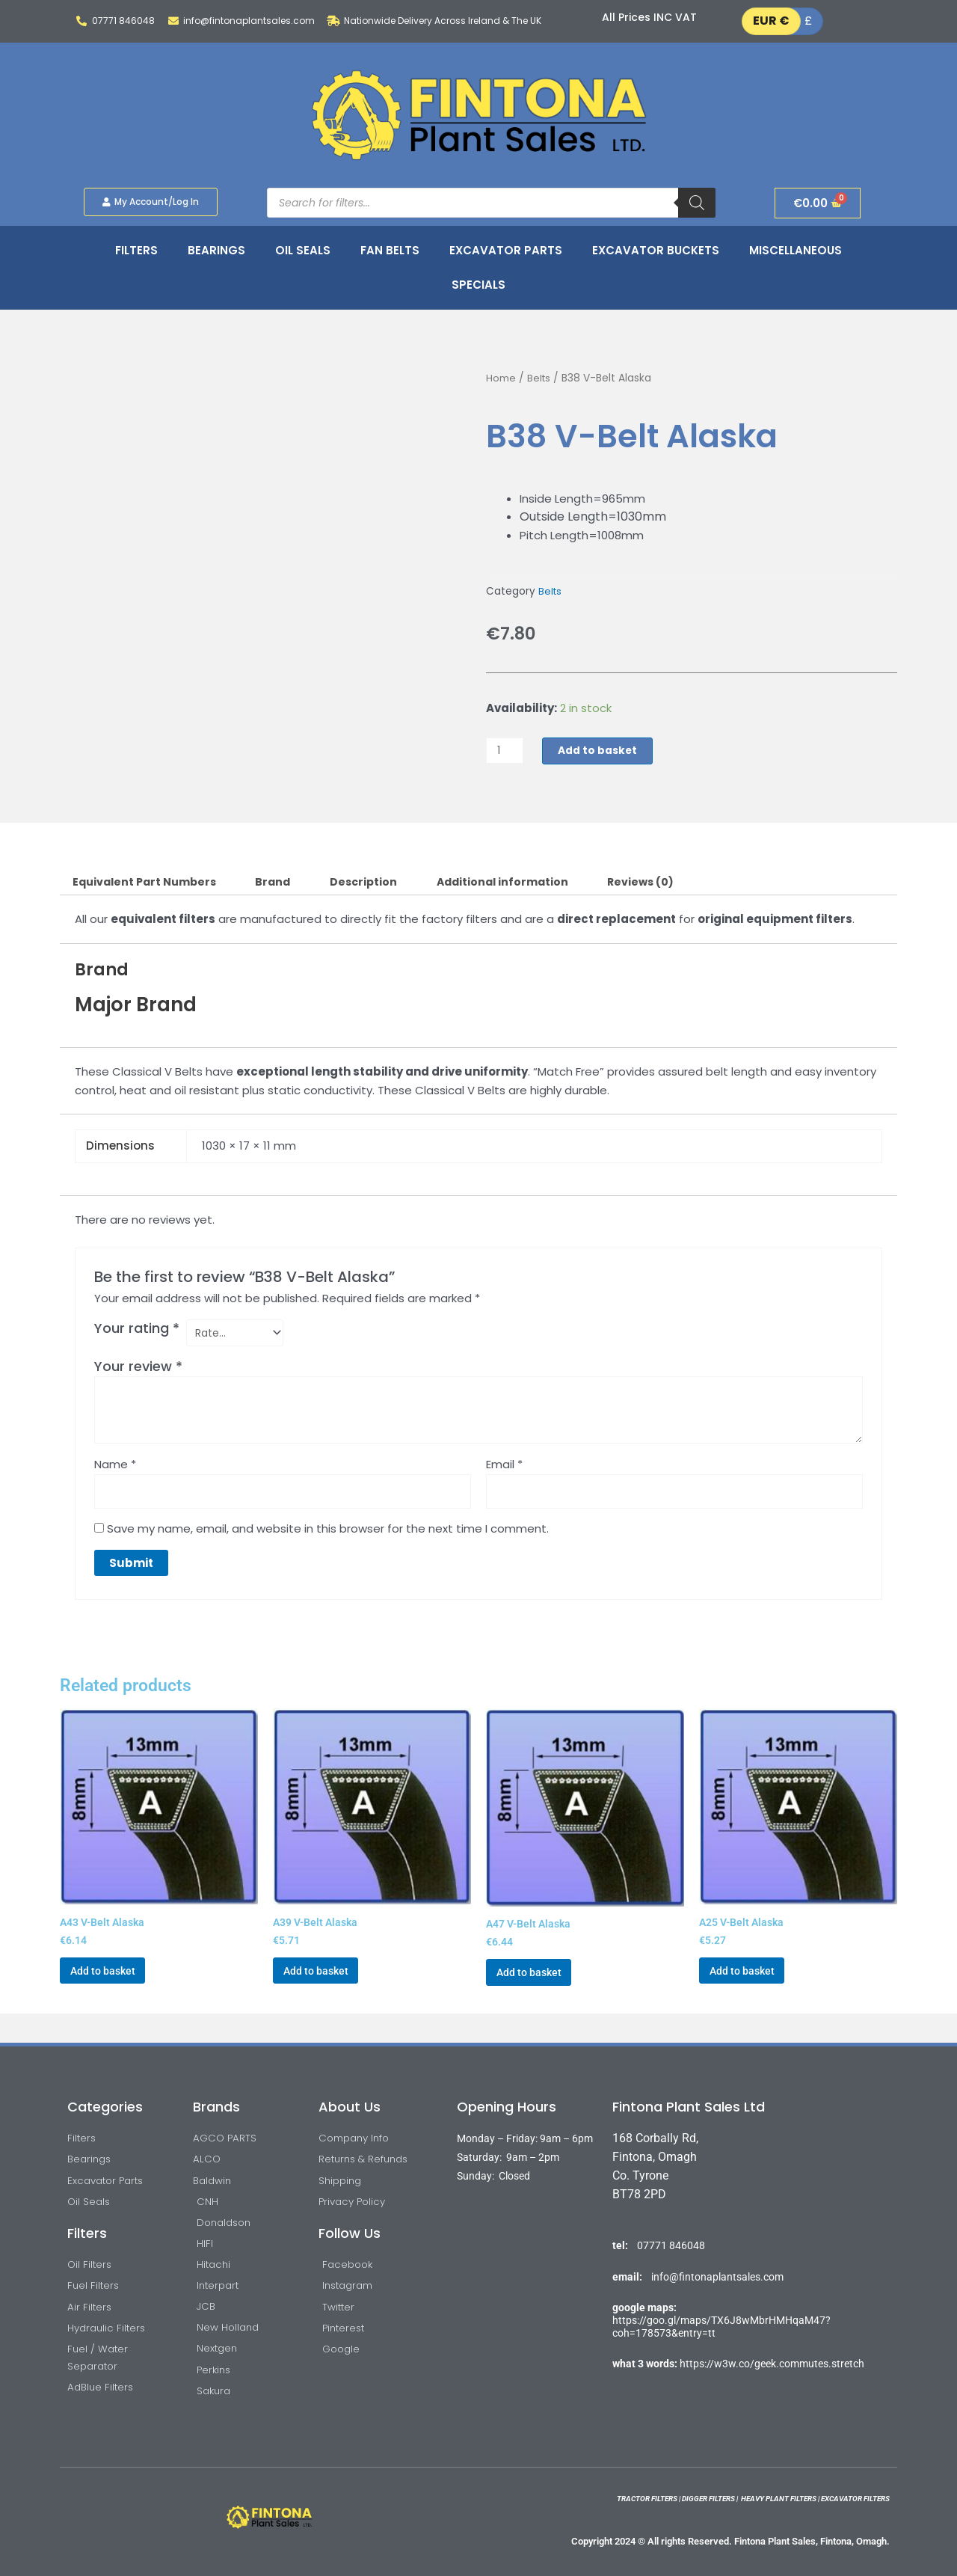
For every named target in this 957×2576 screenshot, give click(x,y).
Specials (478, 284)
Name (115, 1468)
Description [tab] (378, 883)
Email (504, 1468)
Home (501, 378)
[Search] (697, 203)
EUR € (771, 20)
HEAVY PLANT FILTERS (778, 2498)
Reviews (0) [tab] (667, 883)
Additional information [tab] (523, 883)
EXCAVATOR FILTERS (855, 2498)
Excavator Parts (505, 250)
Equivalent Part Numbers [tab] (149, 883)
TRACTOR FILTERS (647, 2498)
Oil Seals (302, 250)
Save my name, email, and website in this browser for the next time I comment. (328, 1534)
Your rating (136, 1330)
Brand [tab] (284, 883)
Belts (539, 378)
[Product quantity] (506, 751)
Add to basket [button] (110, 1980)
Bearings (216, 250)
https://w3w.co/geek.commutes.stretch (772, 2347)
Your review (138, 1369)
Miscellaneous (795, 250)
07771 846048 (671, 2230)
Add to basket (603, 751)
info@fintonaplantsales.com (717, 2260)
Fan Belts (389, 250)
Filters (136, 250)
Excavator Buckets (655, 250)
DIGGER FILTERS (708, 2498)
